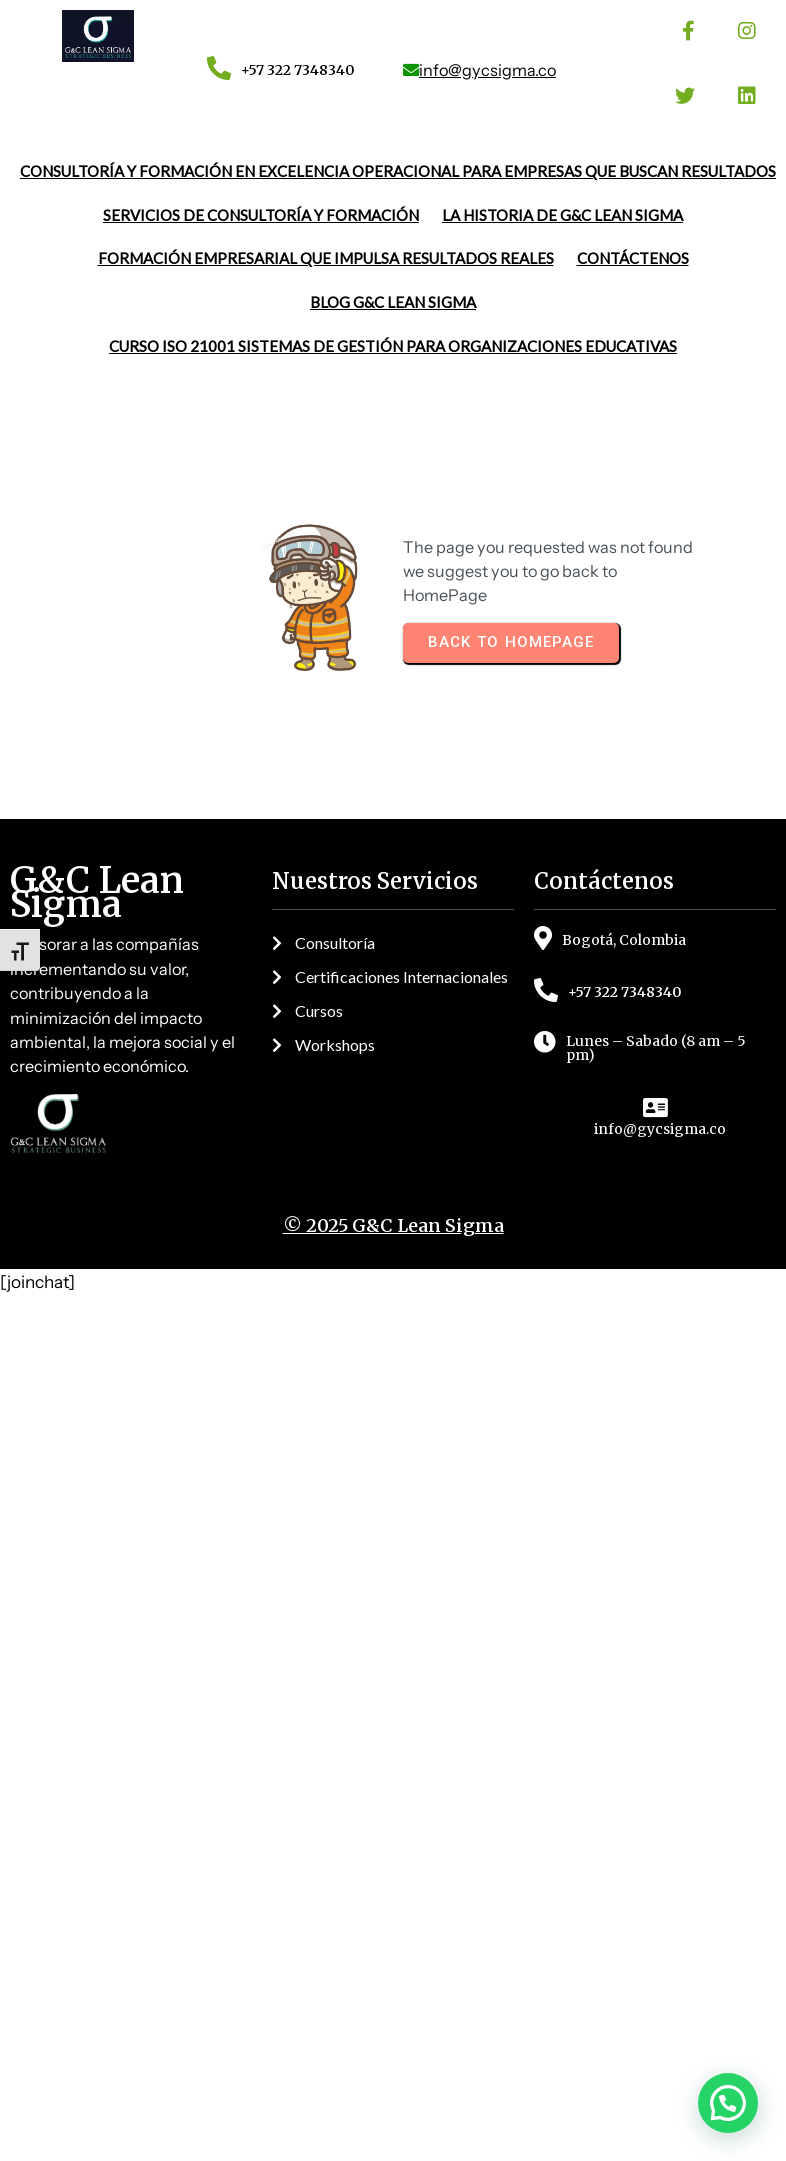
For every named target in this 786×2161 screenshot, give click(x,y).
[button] (728, 2103)
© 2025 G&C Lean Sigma (393, 1492)
